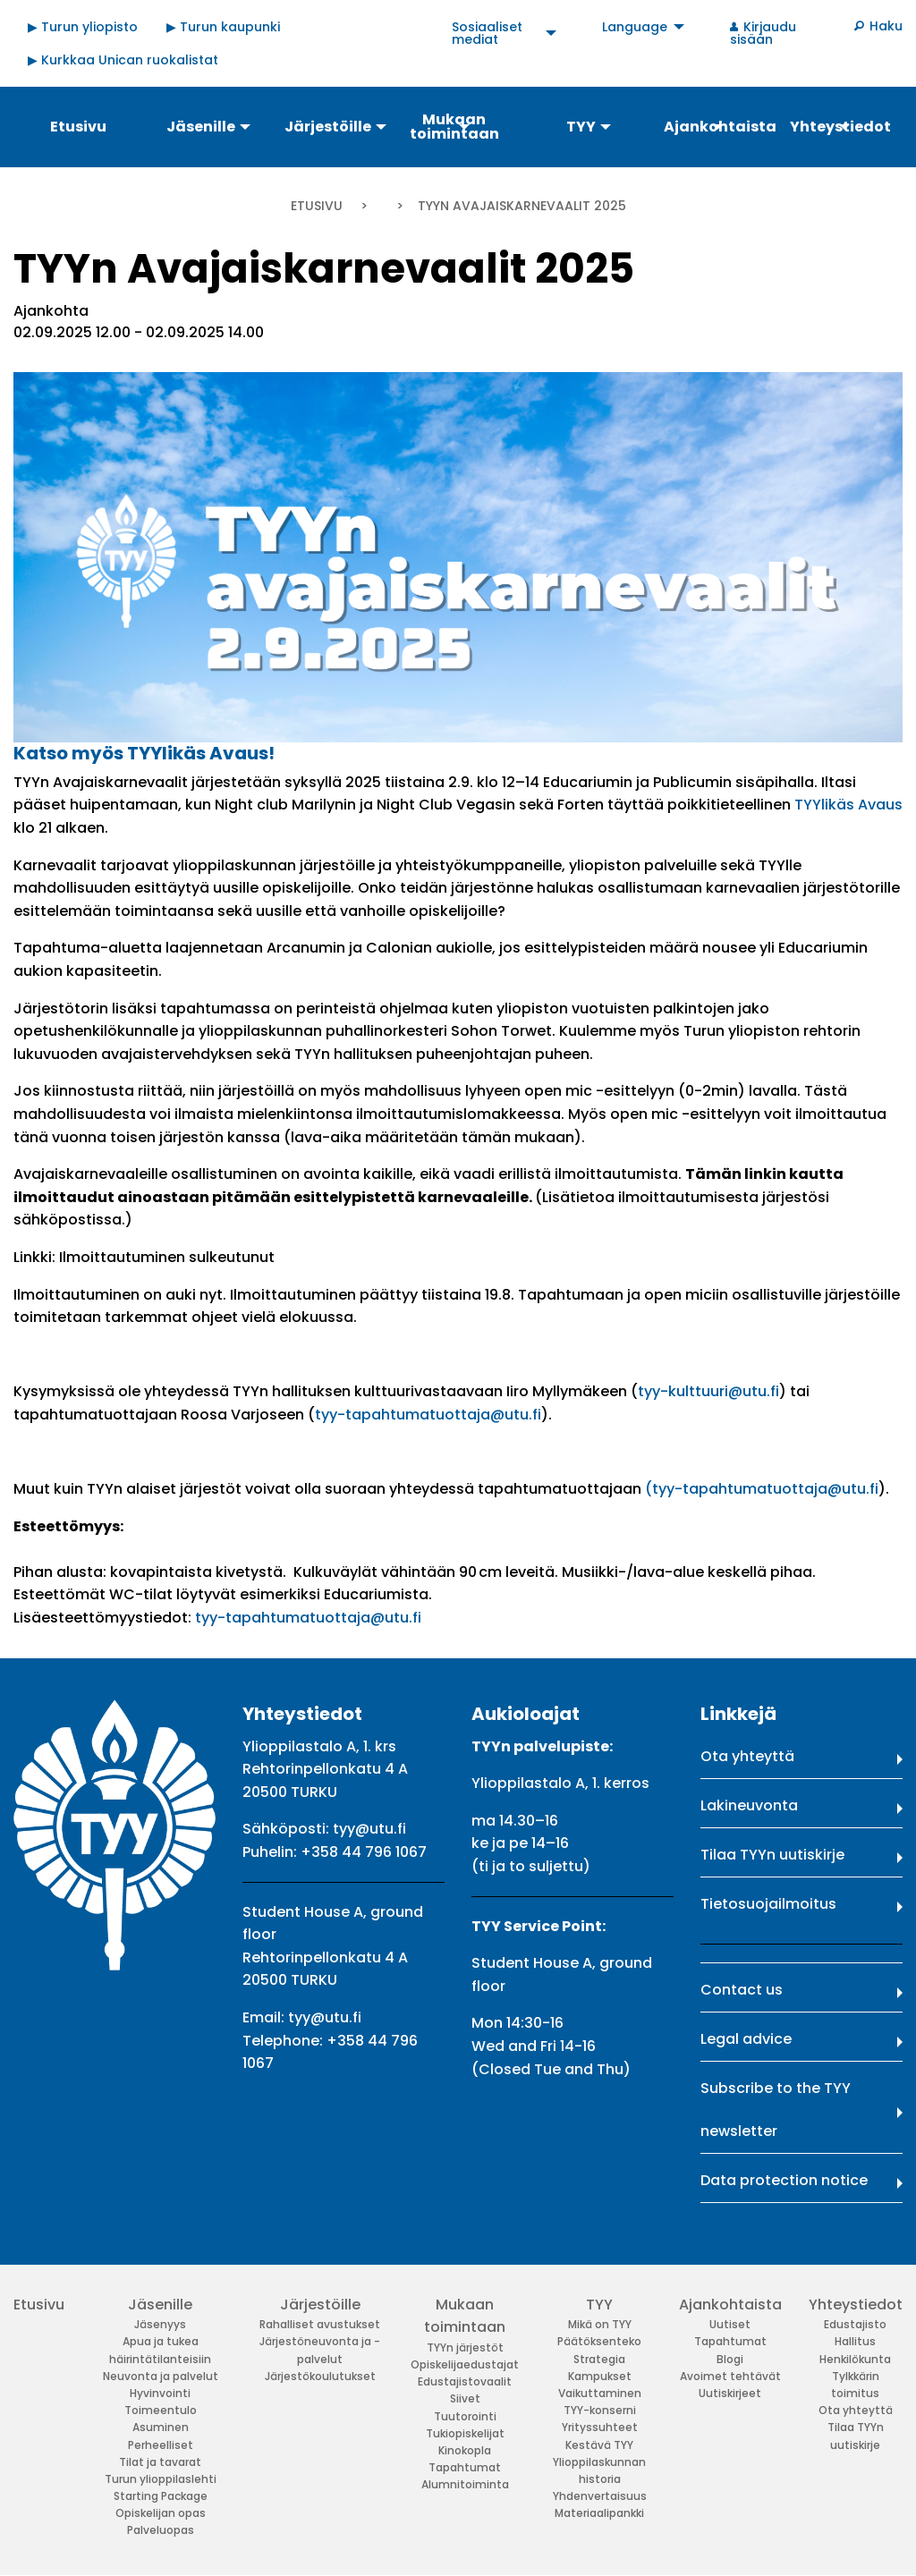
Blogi (730, 2359)
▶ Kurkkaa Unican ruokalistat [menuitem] (123, 60)
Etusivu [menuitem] (78, 126)
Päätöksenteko (599, 2341)
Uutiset (730, 2324)
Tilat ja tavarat (160, 2462)
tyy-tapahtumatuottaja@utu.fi (428, 1414)
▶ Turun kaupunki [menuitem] (223, 27)
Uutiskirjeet (730, 2393)
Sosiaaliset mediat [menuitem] (487, 33)
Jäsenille (160, 2304)
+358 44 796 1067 (364, 1852)
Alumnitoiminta (465, 2484)
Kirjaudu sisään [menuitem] (763, 33)
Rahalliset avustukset (319, 2324)
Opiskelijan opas (160, 2513)
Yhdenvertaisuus (600, 2496)
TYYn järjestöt (465, 2347)
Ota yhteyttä (747, 1756)
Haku (886, 26)
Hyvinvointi (160, 2393)
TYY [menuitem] (581, 126)
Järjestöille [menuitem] (327, 126)
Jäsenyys (160, 2324)
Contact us (741, 1989)
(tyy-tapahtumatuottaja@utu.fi (761, 1489)
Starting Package (161, 2496)
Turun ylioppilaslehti (160, 2479)
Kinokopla (464, 2450)
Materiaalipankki (599, 2513)
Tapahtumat (464, 2467)
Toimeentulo (160, 2410)
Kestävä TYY (599, 2445)
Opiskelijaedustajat (465, 2364)
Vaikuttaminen (599, 2393)
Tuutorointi (465, 2416)
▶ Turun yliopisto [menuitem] (83, 27)
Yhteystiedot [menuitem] (840, 126)
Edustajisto (855, 2324)
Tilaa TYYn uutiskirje (772, 1854)
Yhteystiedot (856, 2304)
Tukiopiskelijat (465, 2433)
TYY (599, 2304)
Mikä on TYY (600, 2324)
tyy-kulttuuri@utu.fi (708, 1391)
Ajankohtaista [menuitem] (719, 126)
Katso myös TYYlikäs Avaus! (144, 753)
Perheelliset (160, 2445)
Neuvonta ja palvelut (160, 2376)
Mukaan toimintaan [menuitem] (454, 126)
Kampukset (600, 2376)
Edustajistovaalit (465, 2381)
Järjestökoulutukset (320, 2376)
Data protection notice (784, 2180)
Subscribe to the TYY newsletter (775, 2109)
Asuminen (160, 2427)
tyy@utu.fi (369, 1828)
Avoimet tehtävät (730, 2376)
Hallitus (855, 2341)
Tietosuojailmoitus (768, 1904)
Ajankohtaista (730, 2304)
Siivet (465, 2398)
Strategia (599, 2359)
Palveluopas (160, 2530)
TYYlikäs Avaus (848, 804)
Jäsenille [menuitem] (200, 126)
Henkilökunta (855, 2359)
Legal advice (746, 2039)
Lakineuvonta (749, 1805)
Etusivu (317, 206)
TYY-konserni (600, 2410)
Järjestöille (320, 2304)
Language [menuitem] (634, 27)
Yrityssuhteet (600, 2427)
